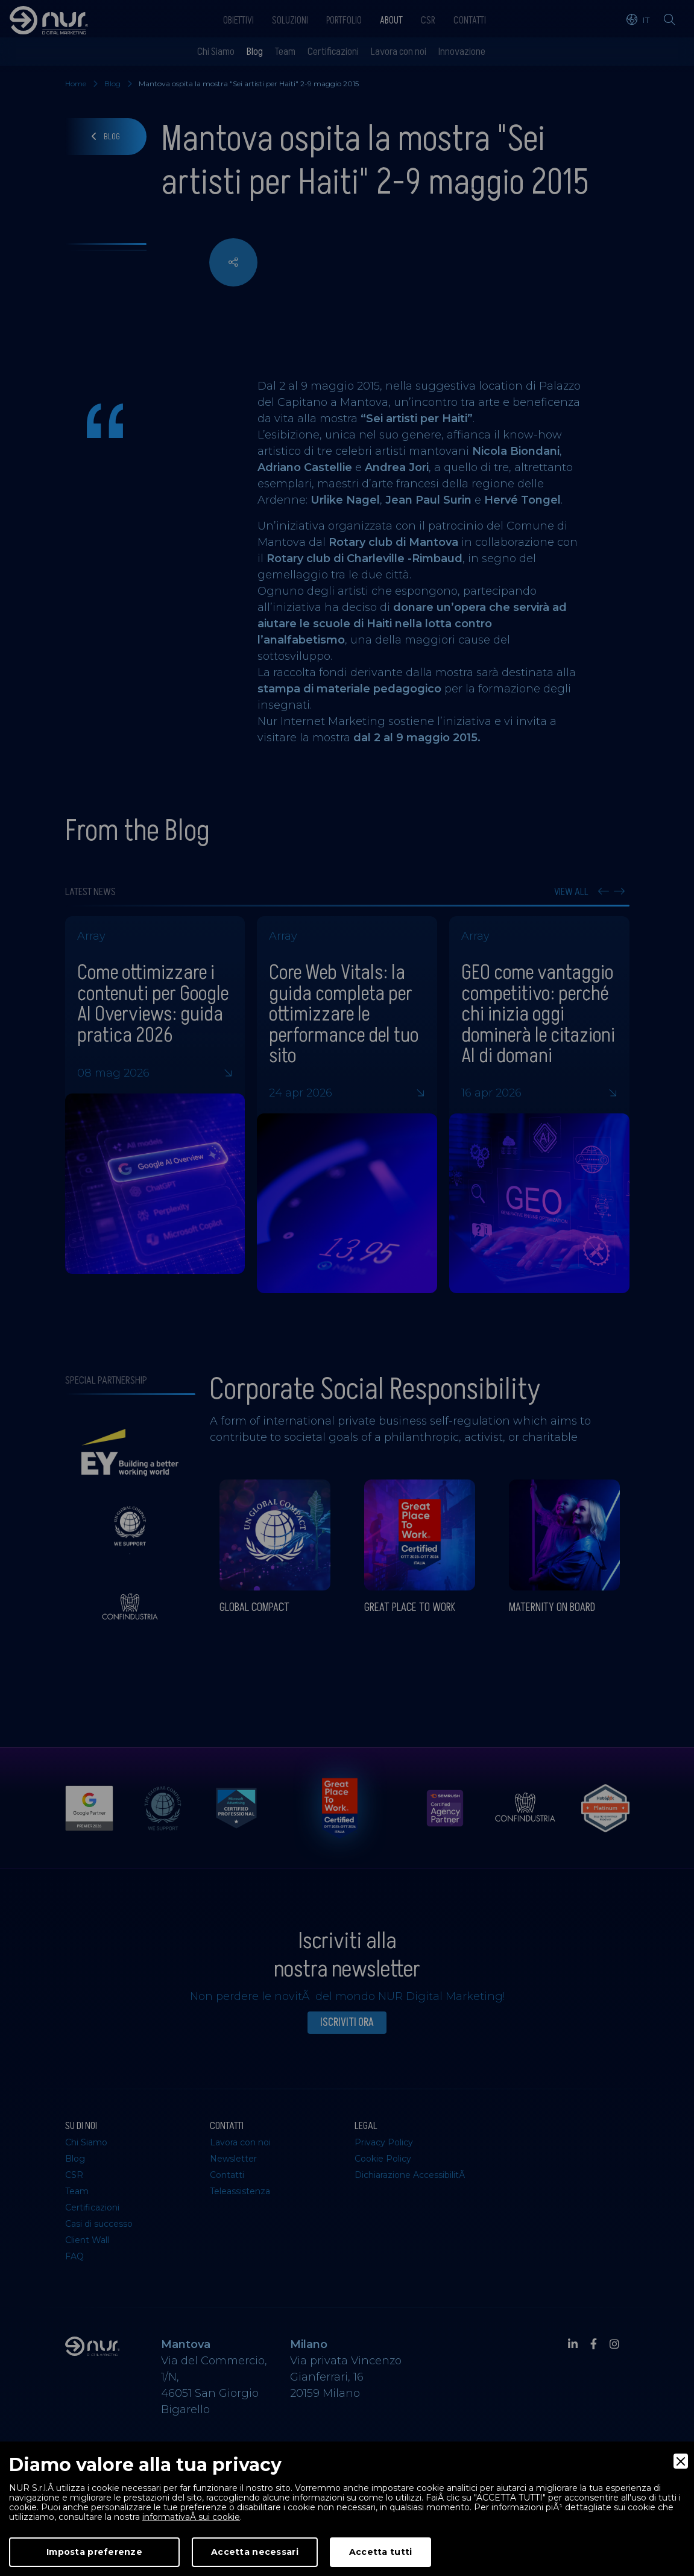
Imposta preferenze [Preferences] (94, 2551)
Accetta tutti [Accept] (380, 2551)
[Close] (680, 2461)
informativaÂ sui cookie (191, 2516)
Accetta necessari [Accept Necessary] (254, 2551)
